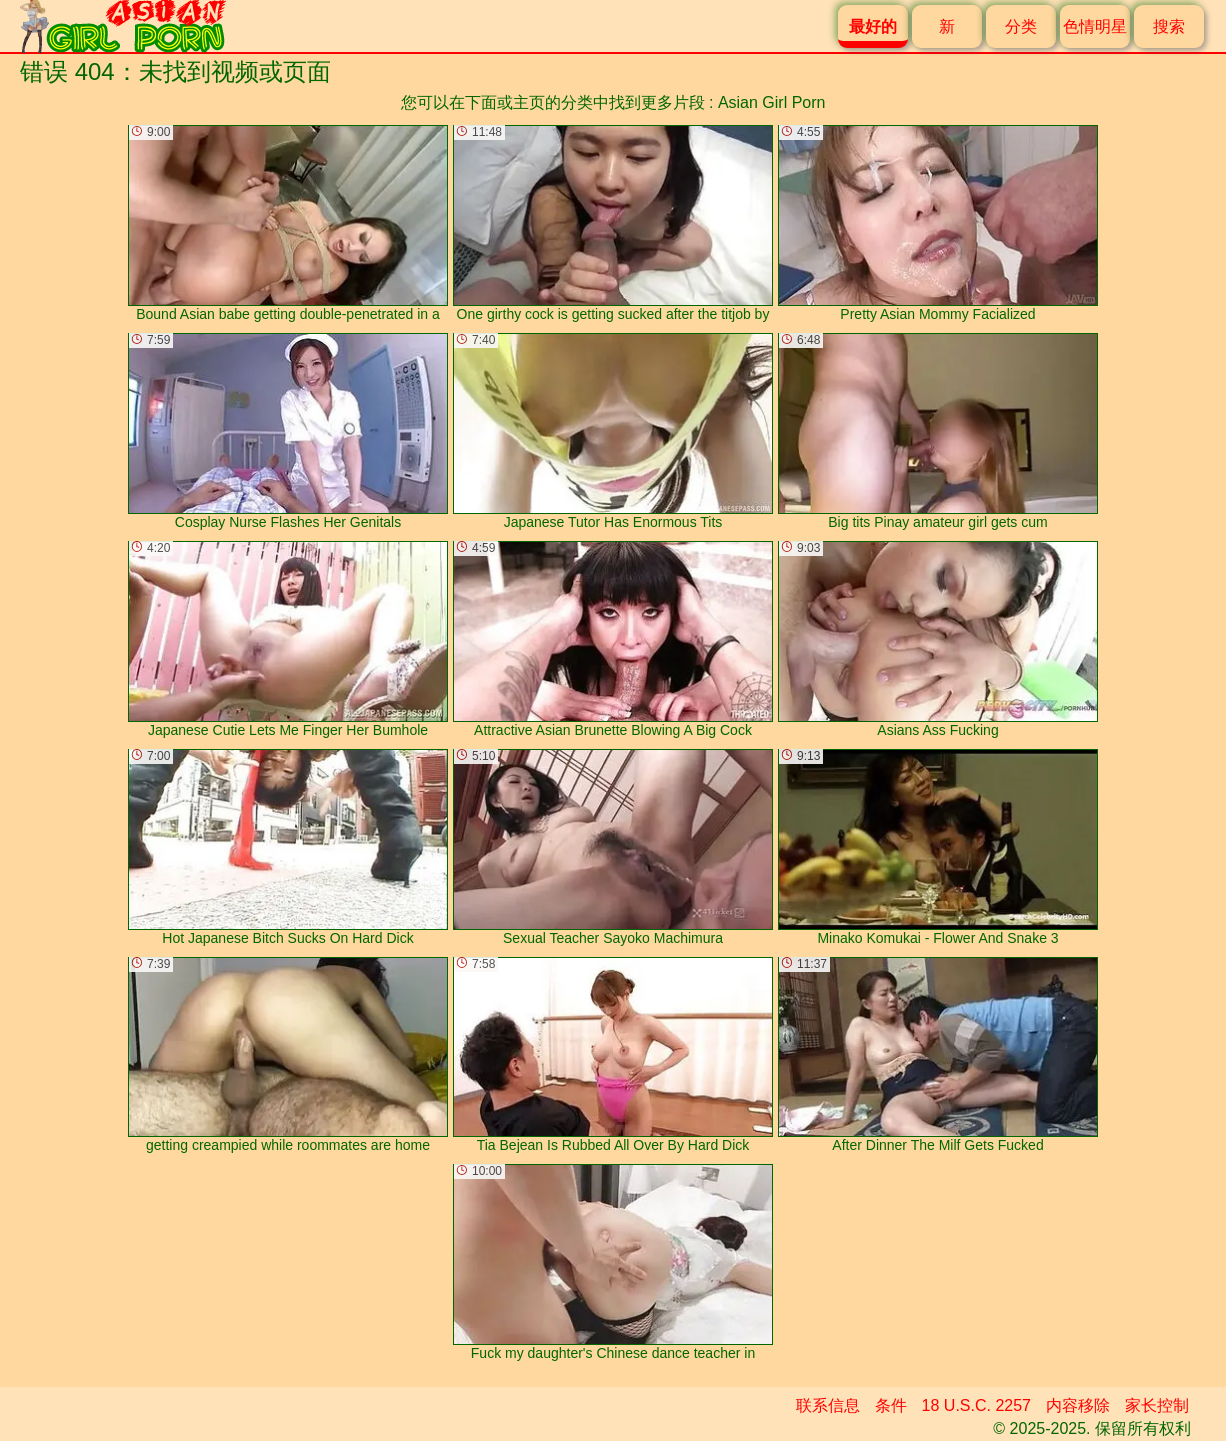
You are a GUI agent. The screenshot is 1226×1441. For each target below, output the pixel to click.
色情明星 (1095, 26)
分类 (1021, 26)
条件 (891, 1405)
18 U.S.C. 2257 (976, 1405)
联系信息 (828, 1405)
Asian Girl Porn (772, 102)
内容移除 (1078, 1405)
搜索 (1169, 26)
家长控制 (1157, 1405)
